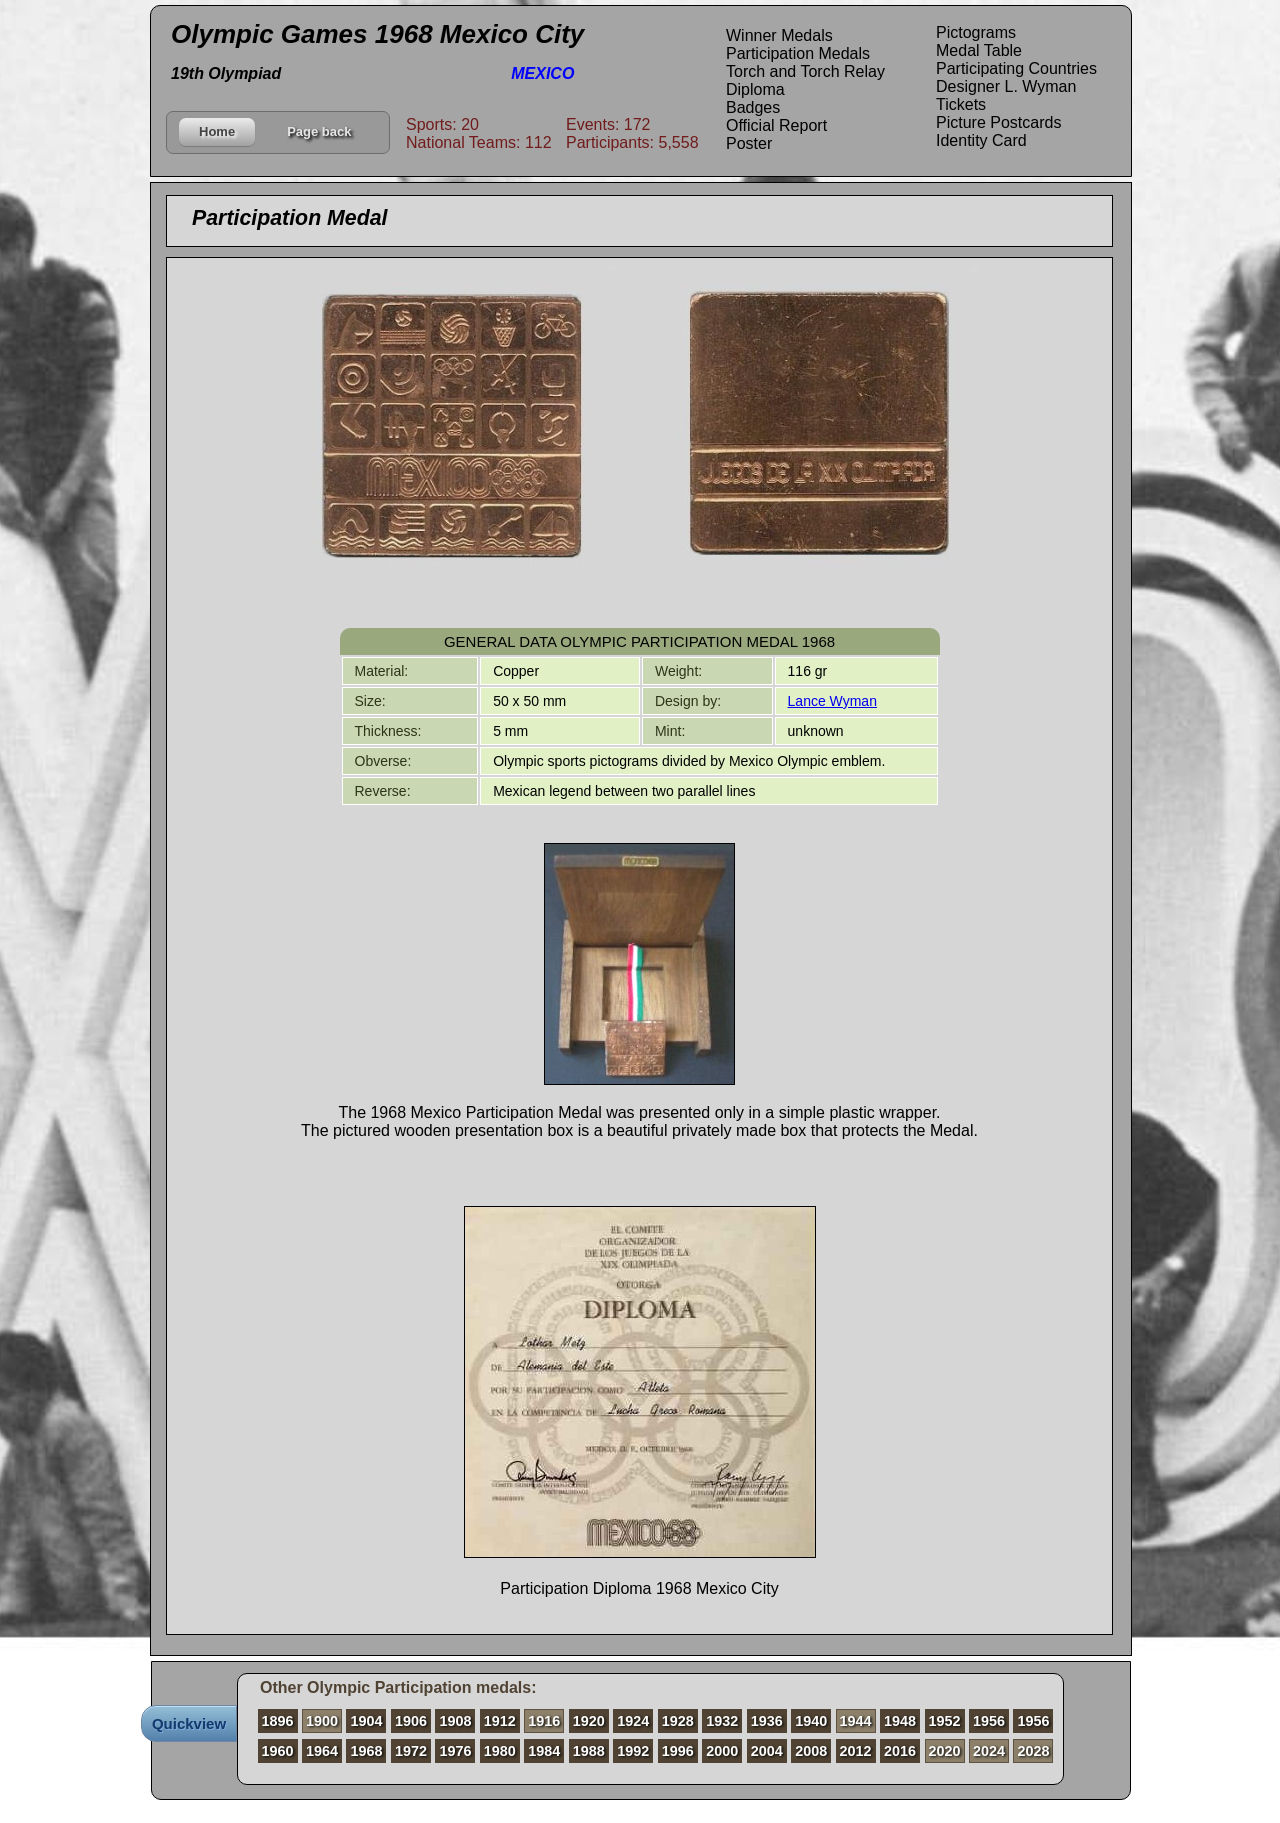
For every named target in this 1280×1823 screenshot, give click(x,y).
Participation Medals (798, 53)
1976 (455, 1751)
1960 (278, 1751)
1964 (322, 1751)
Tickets (961, 104)
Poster (749, 143)
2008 (811, 1751)
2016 (900, 1751)
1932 (722, 1721)
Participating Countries (1016, 68)
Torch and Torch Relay (805, 71)
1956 (989, 1721)
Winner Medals (779, 35)
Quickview (189, 1723)
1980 (500, 1751)
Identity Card (981, 140)
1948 (900, 1721)
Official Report (776, 125)
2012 (856, 1751)
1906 (411, 1721)
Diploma (755, 89)
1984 (544, 1751)
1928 (678, 1721)
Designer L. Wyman (1006, 86)
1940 (811, 1721)
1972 (411, 1751)
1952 (945, 1721)
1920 (589, 1721)
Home (217, 131)
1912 (500, 1721)
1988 (589, 1751)
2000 (722, 1751)
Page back (319, 131)
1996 (678, 1751)
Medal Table (979, 50)
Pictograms (976, 32)
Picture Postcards (998, 122)
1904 (366, 1721)
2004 (767, 1751)
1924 (633, 1721)
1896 (278, 1721)
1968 (366, 1751)
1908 (455, 1721)
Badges (753, 107)
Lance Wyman (832, 701)
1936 (767, 1721)
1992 (633, 1751)
